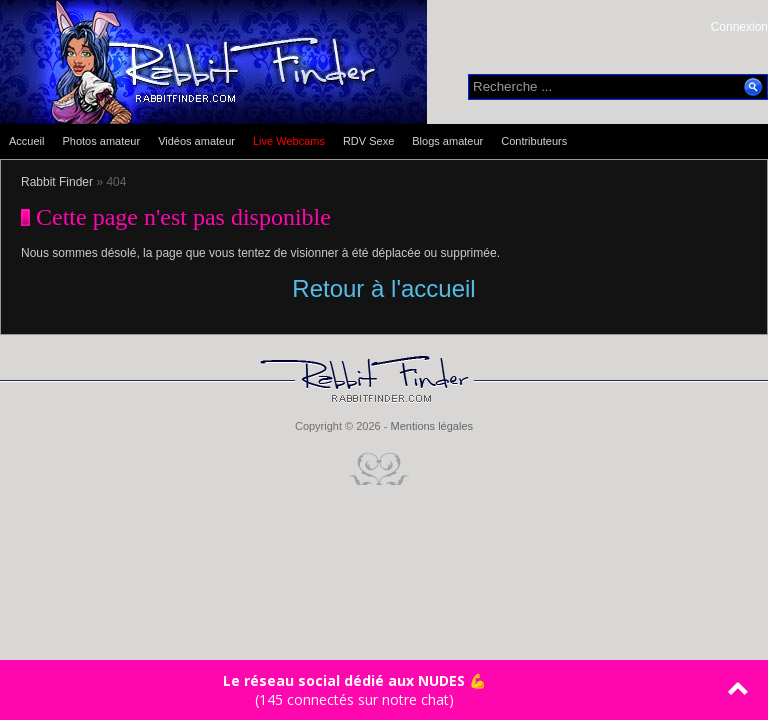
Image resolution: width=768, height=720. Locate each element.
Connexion (739, 27)
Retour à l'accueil (383, 288)
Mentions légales (431, 426)
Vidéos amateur (196, 141)
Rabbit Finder (57, 182)
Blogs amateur (447, 141)
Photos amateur (101, 141)
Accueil (26, 141)
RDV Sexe (368, 141)
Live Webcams (289, 141)
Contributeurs (534, 141)
